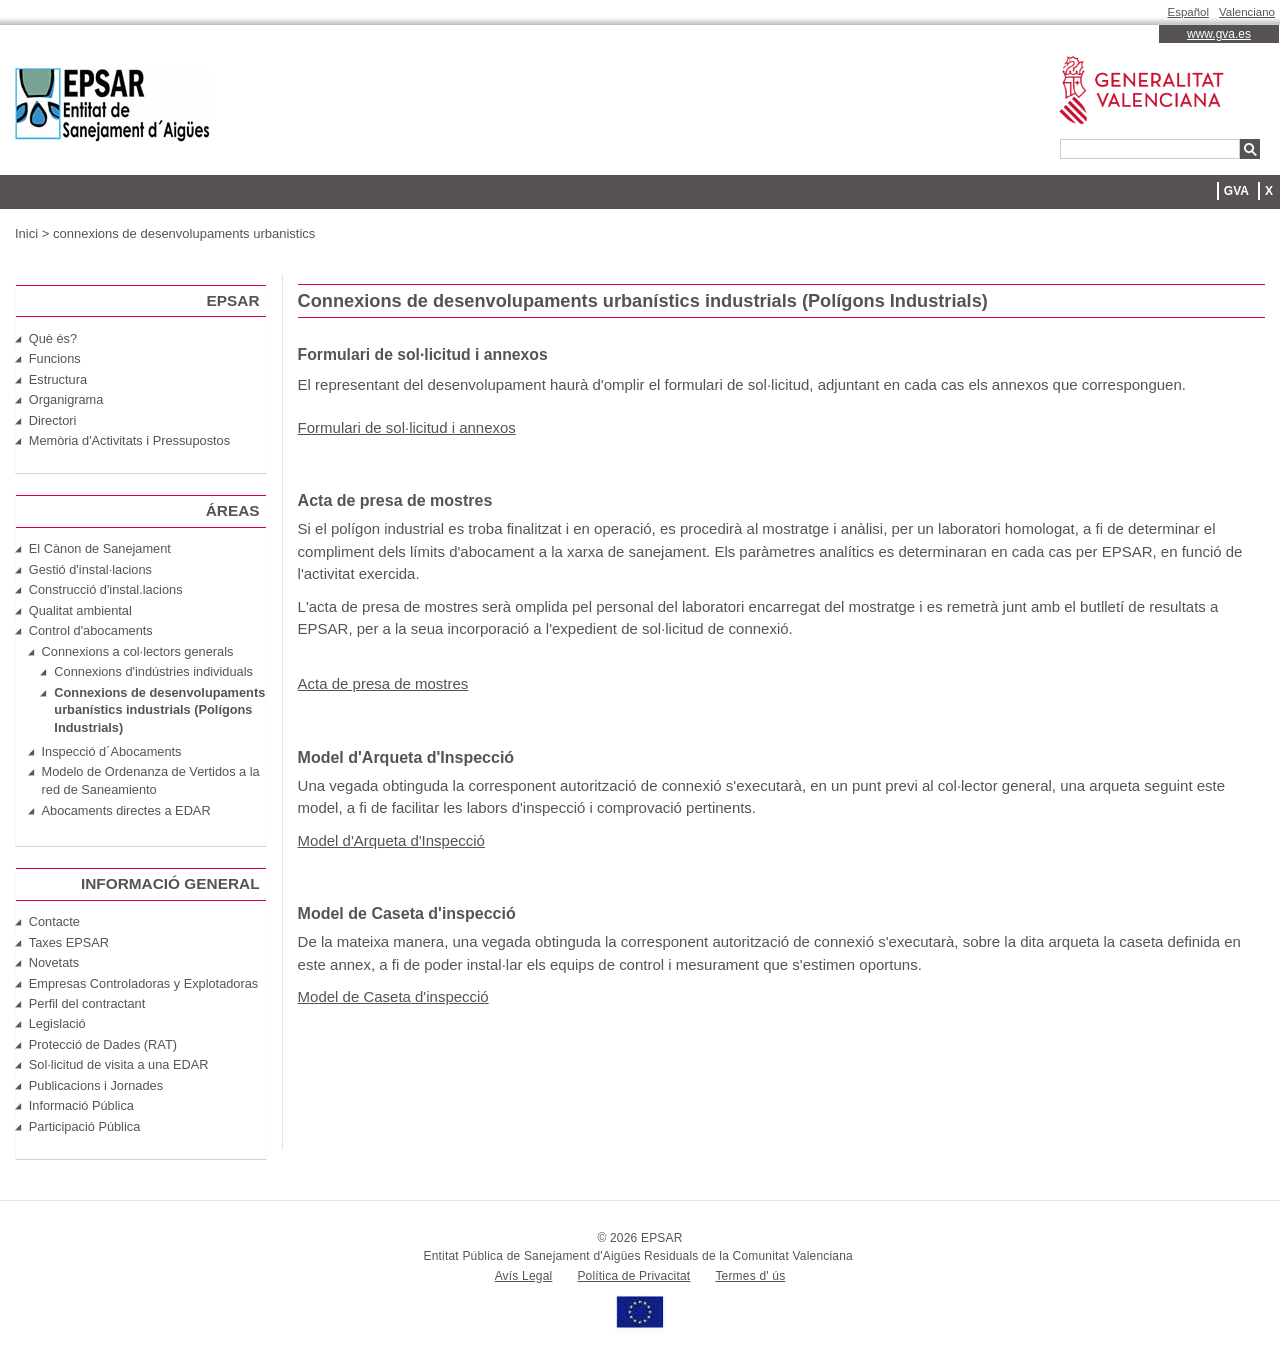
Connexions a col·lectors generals (138, 651)
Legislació (57, 1023)
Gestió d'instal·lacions (90, 569)
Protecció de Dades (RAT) (103, 1044)
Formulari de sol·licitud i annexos (407, 427)
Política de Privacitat (633, 1276)
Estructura (58, 379)
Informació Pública (81, 1105)
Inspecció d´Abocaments (112, 751)
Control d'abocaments (91, 630)
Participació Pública (85, 1126)
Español (1189, 12)
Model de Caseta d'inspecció (393, 996)
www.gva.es (1219, 34)
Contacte (54, 921)
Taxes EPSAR (69, 942)
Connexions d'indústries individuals (153, 671)
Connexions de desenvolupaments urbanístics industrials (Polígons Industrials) (159, 710)
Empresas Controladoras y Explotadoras (143, 983)
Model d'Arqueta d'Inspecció (391, 840)
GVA (1236, 191)
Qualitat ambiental (80, 610)
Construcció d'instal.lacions (106, 589)
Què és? (53, 338)
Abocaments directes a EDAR (126, 810)
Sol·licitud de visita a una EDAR (119, 1064)
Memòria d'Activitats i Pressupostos (129, 440)
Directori (53, 420)
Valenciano (1247, 12)
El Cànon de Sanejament (100, 548)
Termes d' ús (750, 1276)
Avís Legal (524, 1276)
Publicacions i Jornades (96, 1085)
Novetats (54, 962)
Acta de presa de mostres (383, 683)
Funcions (55, 358)
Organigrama (66, 399)
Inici (26, 233)
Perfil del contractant (87, 1003)
